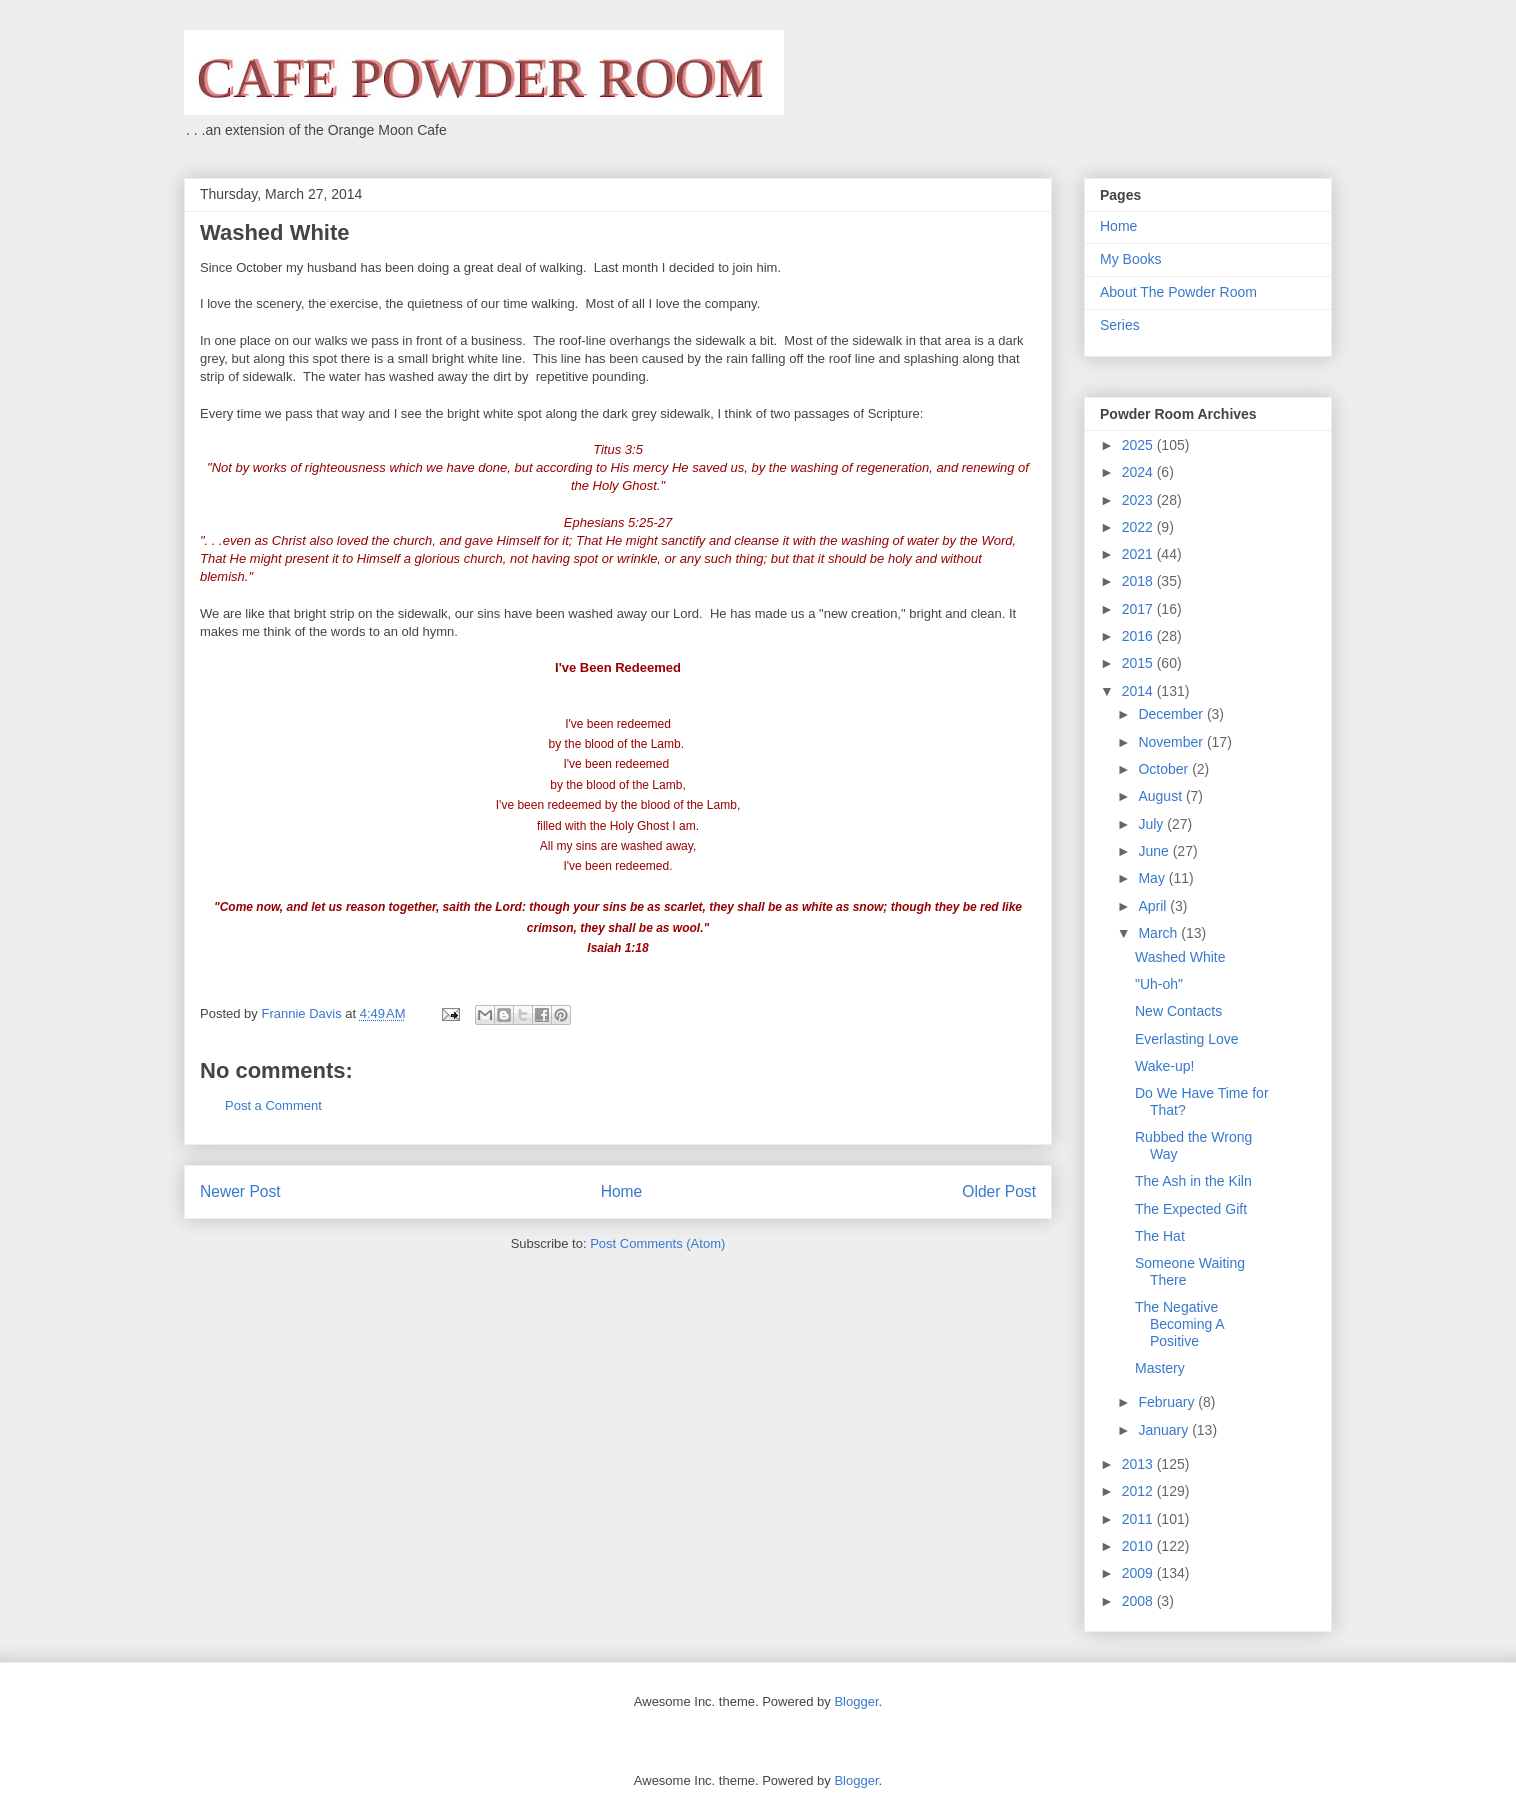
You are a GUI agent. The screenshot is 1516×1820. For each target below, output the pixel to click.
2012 (1139, 1491)
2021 (1139, 554)
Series (1120, 325)
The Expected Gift (1191, 1209)
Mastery (1160, 1368)
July (1152, 824)
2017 (1139, 609)
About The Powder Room (1178, 292)
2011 (1139, 1519)
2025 (1139, 445)
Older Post (999, 1191)
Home (622, 1191)
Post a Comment (273, 1105)
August (1161, 796)
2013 (1139, 1464)
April (1154, 906)
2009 (1139, 1573)
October (1165, 769)
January (1165, 1430)
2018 (1139, 581)
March (1159, 933)
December (1172, 714)
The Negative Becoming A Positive (1179, 1324)
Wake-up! (1164, 1066)
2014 (1139, 691)
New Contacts (1178, 1011)
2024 (1139, 472)
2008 (1139, 1601)
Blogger (856, 1701)
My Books (1130, 259)
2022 (1139, 527)
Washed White (1180, 957)
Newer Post (240, 1191)
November (1172, 742)
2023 (1139, 500)
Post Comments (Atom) (657, 1243)
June (1155, 851)
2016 (1139, 636)
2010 (1139, 1546)
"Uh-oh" (1159, 984)
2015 (1139, 663)
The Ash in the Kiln (1193, 1181)
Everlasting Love (1187, 1039)
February (1168, 1402)
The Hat (1160, 1236)
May (1153, 878)
